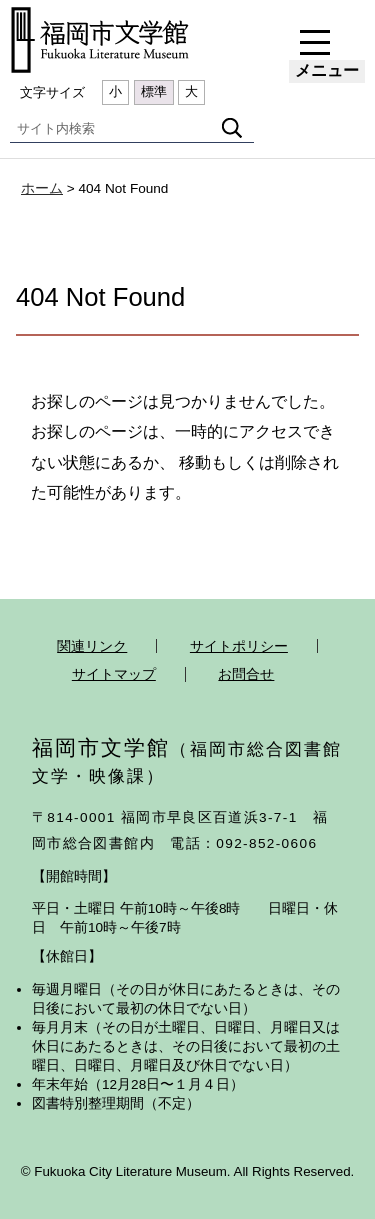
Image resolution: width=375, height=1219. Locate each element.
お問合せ (246, 674)
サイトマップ (114, 674)
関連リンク (92, 646)
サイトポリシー (239, 646)
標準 (154, 91)
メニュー (327, 70)
